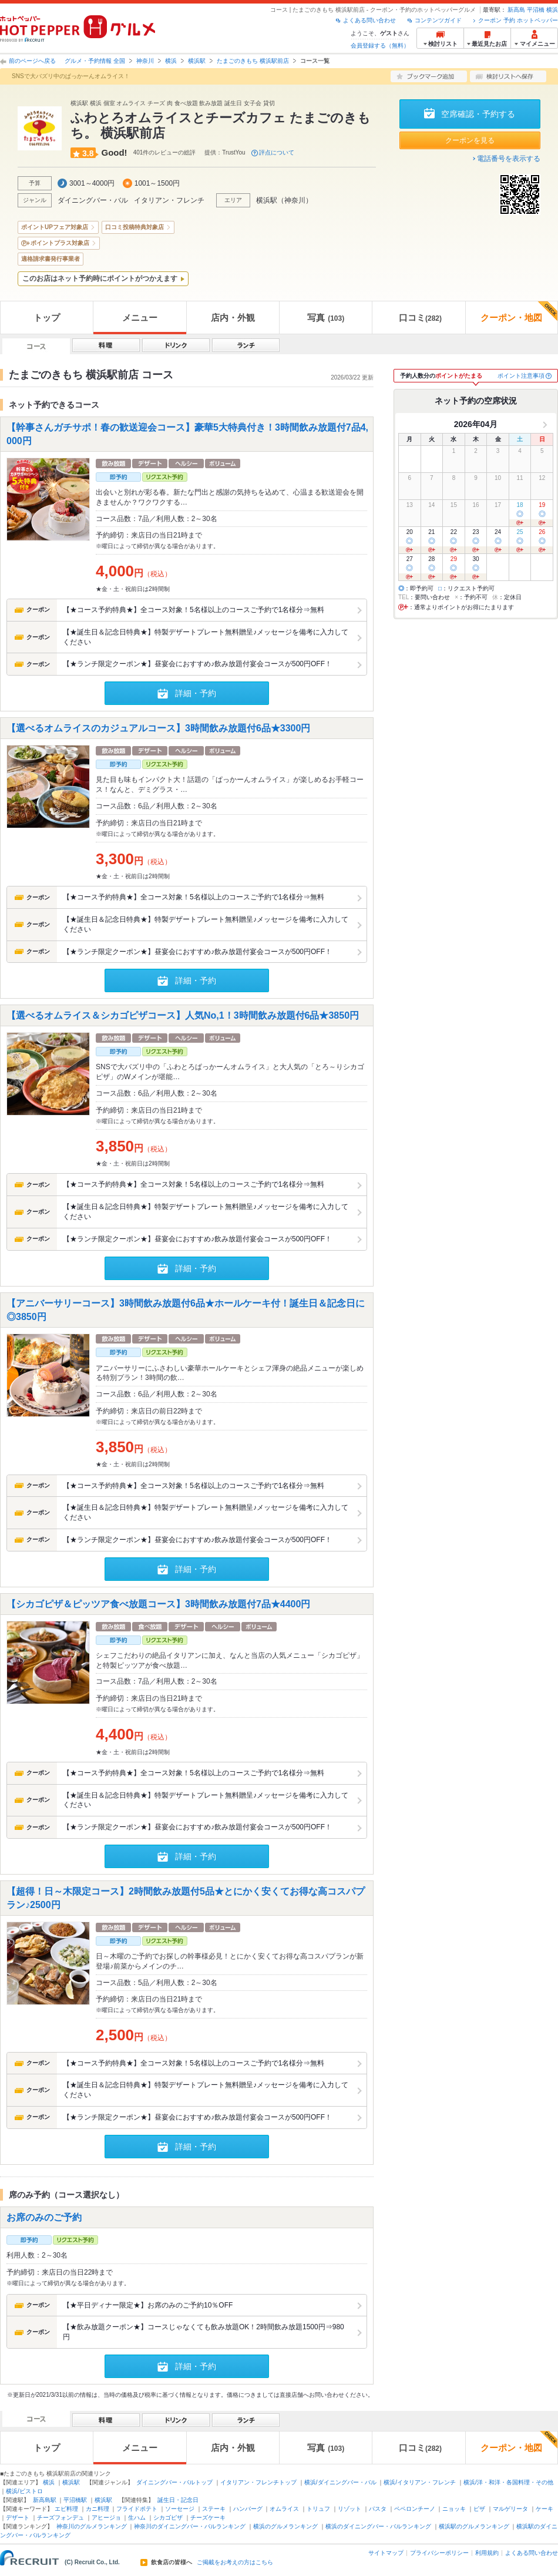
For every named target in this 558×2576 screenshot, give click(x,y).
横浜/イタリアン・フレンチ (420, 2482)
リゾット (349, 2509)
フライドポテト (136, 2509)
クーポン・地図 (518, 312)
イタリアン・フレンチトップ (258, 2482)
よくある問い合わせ (369, 20)
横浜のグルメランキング (285, 2526)
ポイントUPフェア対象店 (54, 227)
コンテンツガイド (438, 20)
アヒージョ (106, 2517)
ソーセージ (179, 2509)
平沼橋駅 (75, 2500)
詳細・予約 (195, 693)
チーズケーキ (208, 2517)
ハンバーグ (248, 2509)
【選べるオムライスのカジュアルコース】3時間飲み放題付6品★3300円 (158, 728)
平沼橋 (535, 9)
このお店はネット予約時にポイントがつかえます (99, 278)
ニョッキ (454, 2509)
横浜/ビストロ (24, 2491)
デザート (17, 2517)
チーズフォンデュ (60, 2517)
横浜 (552, 9)
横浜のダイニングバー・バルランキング (378, 2526)
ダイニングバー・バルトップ (174, 2482)
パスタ (377, 2509)
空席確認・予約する (478, 114)
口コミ (420, 318)
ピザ (479, 2509)
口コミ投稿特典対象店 (134, 227)
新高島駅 (44, 2500)
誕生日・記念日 (178, 2500)
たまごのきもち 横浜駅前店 (253, 61)
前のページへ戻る (32, 61)
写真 (325, 318)
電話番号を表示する (508, 159)
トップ (46, 318)
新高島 (516, 9)
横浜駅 (197, 61)
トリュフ (318, 2509)
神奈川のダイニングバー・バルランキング (190, 2526)
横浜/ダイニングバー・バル (340, 2482)
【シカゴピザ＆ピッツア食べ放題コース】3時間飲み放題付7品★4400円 (158, 1603)
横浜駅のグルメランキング (474, 2526)
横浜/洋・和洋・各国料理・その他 (508, 2482)
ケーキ (544, 2509)
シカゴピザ (168, 2517)
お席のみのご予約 (44, 2217)
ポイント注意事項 (521, 375)
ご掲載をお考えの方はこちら (235, 2562)
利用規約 (487, 2553)
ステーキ (214, 2509)
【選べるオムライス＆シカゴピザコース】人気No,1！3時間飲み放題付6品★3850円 (182, 1015)
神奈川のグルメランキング (91, 2526)
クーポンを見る (470, 140)
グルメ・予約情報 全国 (95, 61)
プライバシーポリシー (439, 2553)
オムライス (284, 2509)
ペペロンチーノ (414, 2509)
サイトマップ (386, 2553)
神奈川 (145, 61)
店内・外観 (233, 318)
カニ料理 (97, 2509)
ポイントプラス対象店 (60, 243)
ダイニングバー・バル (93, 200)
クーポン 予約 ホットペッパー (518, 20)
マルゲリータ (510, 2509)
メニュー (139, 318)
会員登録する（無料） (380, 45)
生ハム (137, 2517)
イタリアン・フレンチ (169, 200)
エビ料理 (66, 2509)
